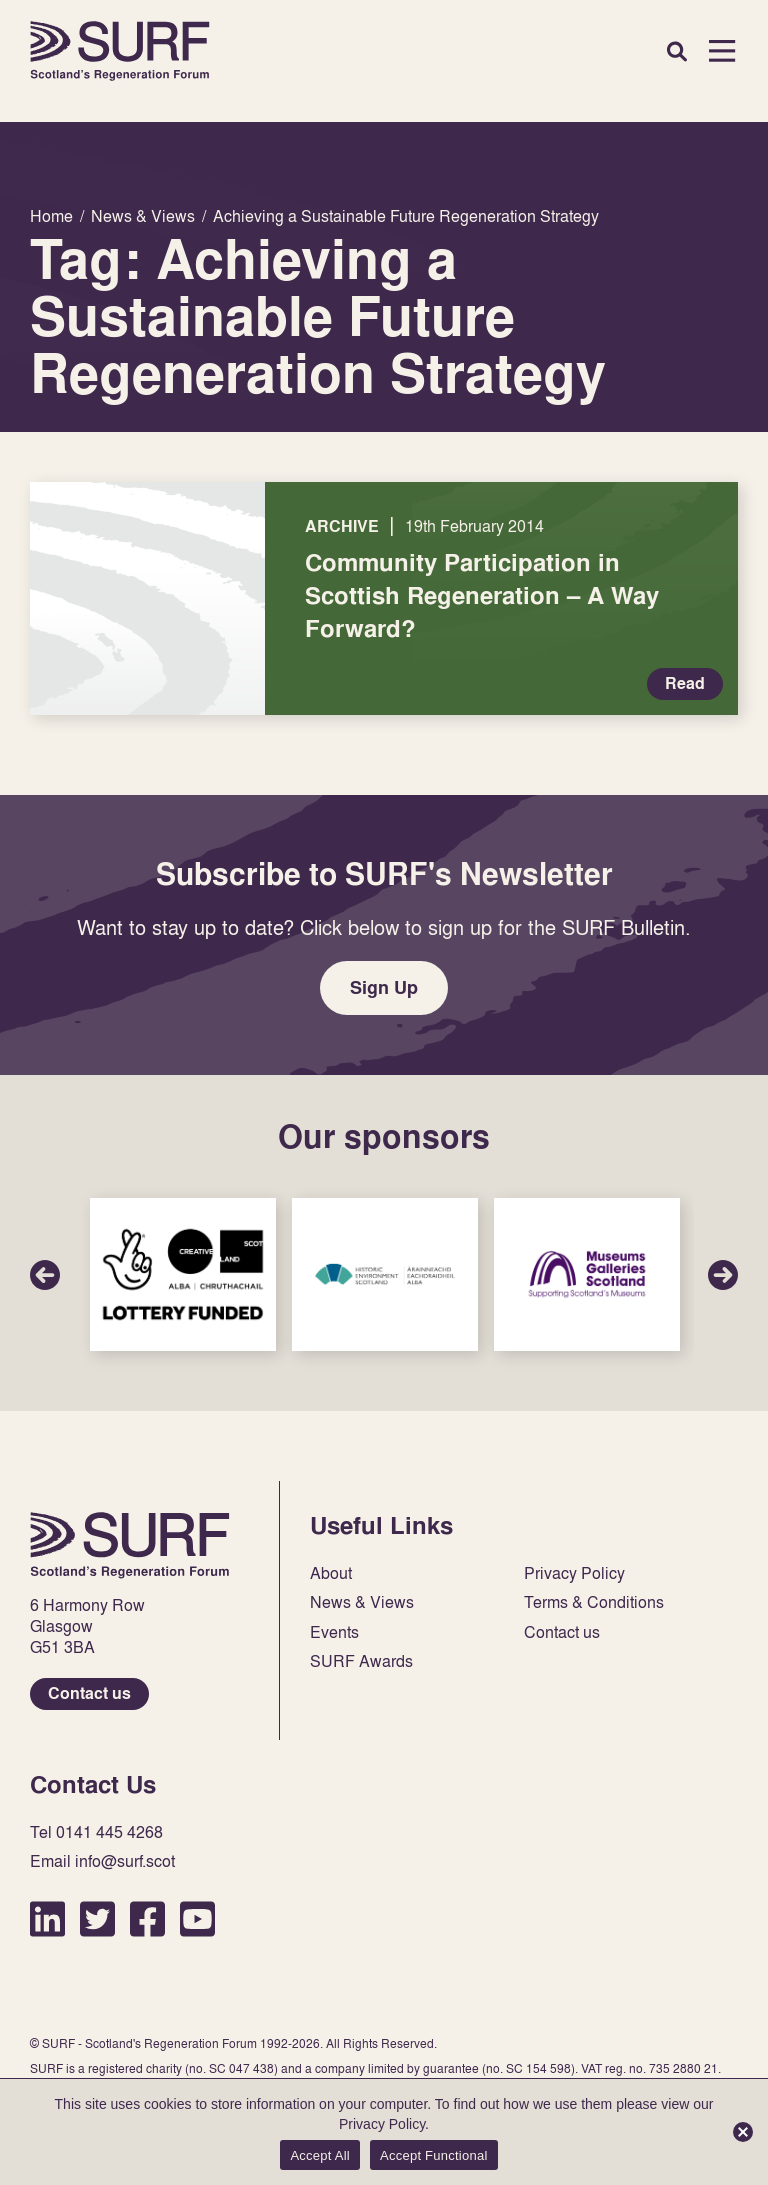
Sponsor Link (183, 1274)
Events (334, 1632)
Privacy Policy (574, 1573)
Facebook (147, 1918)
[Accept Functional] (743, 2132)
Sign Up (384, 987)
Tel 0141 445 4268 (96, 1832)
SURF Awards (361, 1661)
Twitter (97, 1918)
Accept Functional (434, 2155)
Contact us (89, 1693)
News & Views (362, 1602)
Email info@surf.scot (102, 1861)
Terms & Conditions (594, 1602)
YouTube (197, 1918)
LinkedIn (47, 1918)
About (331, 1573)
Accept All (320, 2155)
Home (120, 51)
